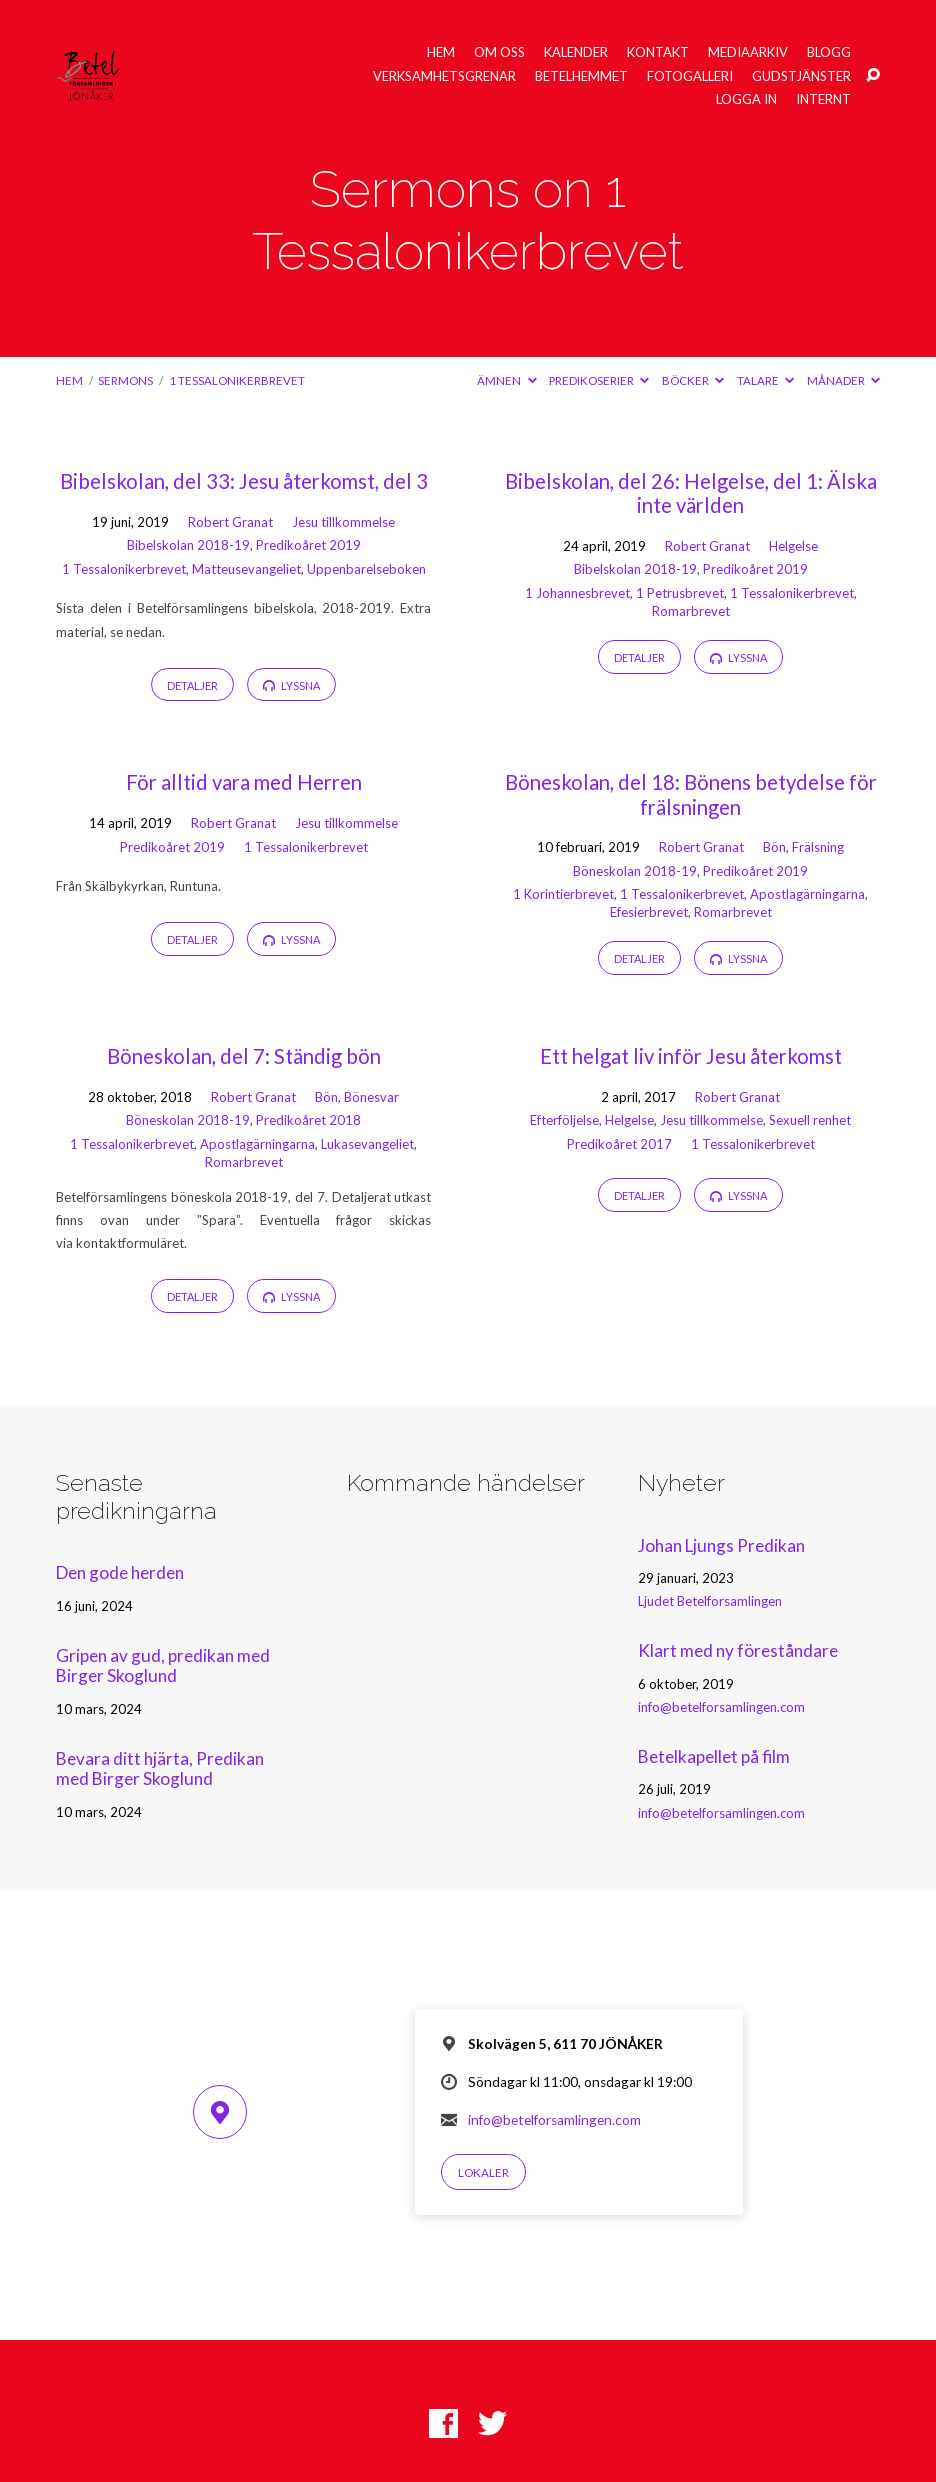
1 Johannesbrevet (577, 593)
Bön (774, 847)
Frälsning (818, 847)
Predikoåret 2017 (619, 1144)
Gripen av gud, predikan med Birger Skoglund (163, 1666)
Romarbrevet (691, 611)
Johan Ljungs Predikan (721, 1545)
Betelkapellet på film (714, 1756)
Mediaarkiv (748, 52)
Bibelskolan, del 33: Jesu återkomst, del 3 (244, 481)
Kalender (576, 52)
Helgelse (793, 546)
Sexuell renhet (810, 1120)
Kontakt (658, 52)
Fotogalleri (690, 76)
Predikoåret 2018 (308, 1120)
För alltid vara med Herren (244, 782)
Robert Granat (230, 522)
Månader (843, 380)
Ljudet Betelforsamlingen (710, 1601)
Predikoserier (599, 380)
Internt (823, 99)
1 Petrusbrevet (680, 593)
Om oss (499, 52)
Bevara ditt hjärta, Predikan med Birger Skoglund (160, 1769)
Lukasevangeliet (367, 1144)
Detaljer (192, 685)
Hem (441, 52)
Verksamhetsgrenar (444, 76)
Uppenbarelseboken (366, 569)
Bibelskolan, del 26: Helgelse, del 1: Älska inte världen (691, 493)
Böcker (693, 380)
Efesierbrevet (649, 912)
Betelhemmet (581, 76)
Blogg (829, 52)
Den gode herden (120, 1572)
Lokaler (483, 2172)
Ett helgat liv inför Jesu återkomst (691, 1056)
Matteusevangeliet (246, 569)
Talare (765, 380)
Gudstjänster (801, 76)
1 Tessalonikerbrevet (237, 380)
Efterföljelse (564, 1120)
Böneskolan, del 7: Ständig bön (244, 1056)
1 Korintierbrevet (563, 894)
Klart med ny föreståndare (738, 1650)
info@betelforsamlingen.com (721, 1707)
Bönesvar (371, 1097)
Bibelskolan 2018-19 (188, 545)
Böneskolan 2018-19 (635, 871)
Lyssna (291, 685)
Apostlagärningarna (807, 894)
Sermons (125, 380)
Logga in (746, 99)
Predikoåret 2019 (308, 545)
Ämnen (506, 380)
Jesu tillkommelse (343, 522)
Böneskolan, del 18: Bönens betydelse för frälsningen (691, 794)
